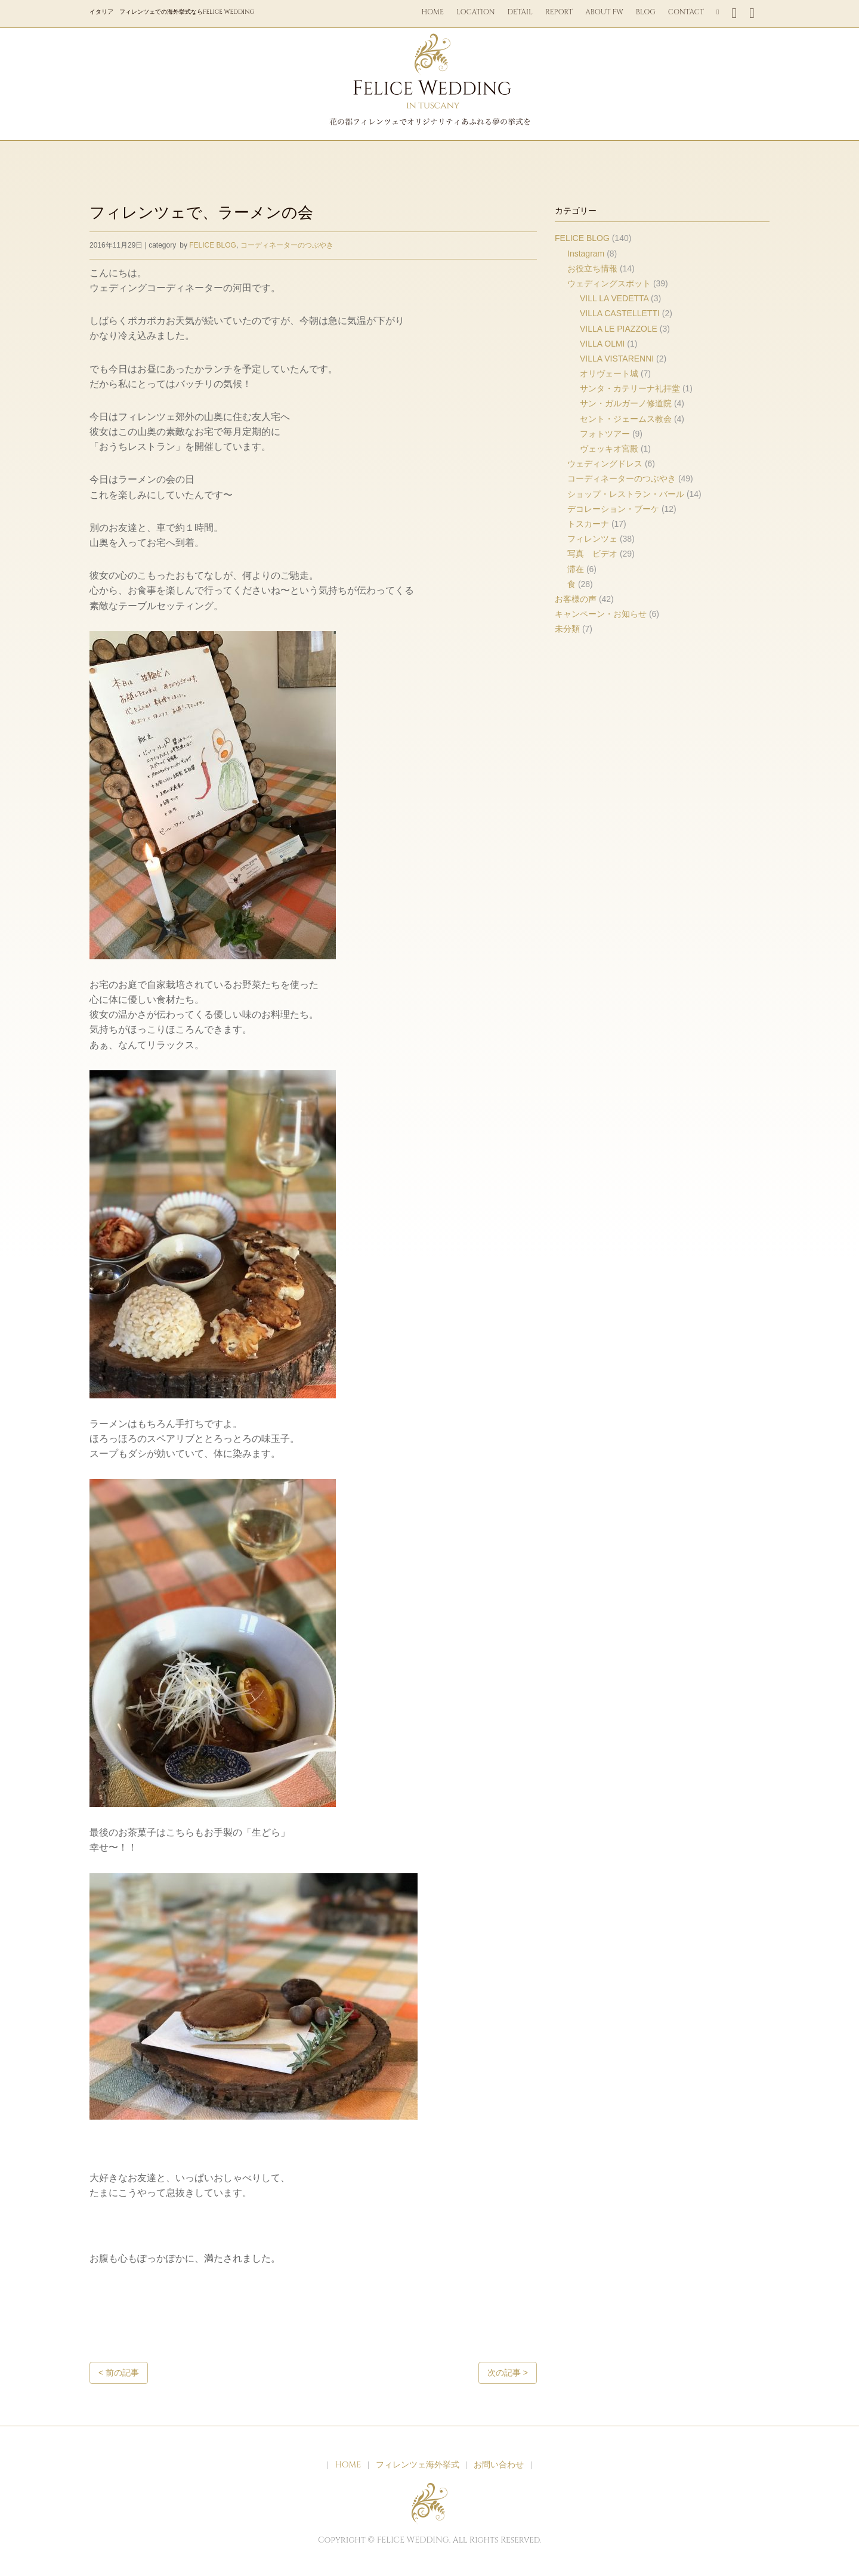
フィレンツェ (592, 538)
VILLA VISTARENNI (617, 358)
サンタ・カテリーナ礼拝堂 (630, 388)
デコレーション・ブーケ (613, 509)
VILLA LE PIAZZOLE (618, 328)
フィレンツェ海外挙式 (417, 2464)
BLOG (646, 12)
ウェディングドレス (604, 463)
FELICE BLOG (212, 245)
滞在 (575, 569)
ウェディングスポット (609, 283)
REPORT (559, 12)
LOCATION (475, 12)
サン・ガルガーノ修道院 (626, 403)
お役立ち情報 (592, 268)
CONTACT (686, 12)
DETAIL (520, 12)
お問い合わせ (499, 2464)
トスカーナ (588, 524)
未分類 (567, 629)
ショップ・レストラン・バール (625, 494)
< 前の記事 (118, 2372)
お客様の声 (576, 599)
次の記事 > (507, 2372)
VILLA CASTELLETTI (620, 313)
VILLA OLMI (602, 343)
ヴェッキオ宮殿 (609, 448)
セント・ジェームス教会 (626, 419)
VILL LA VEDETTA (614, 298)
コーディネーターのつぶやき (286, 245)
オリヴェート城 (609, 373)
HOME (433, 12)
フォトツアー (605, 433)
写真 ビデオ (592, 553)
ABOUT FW (604, 12)
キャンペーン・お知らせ (601, 614)
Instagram (585, 253)
